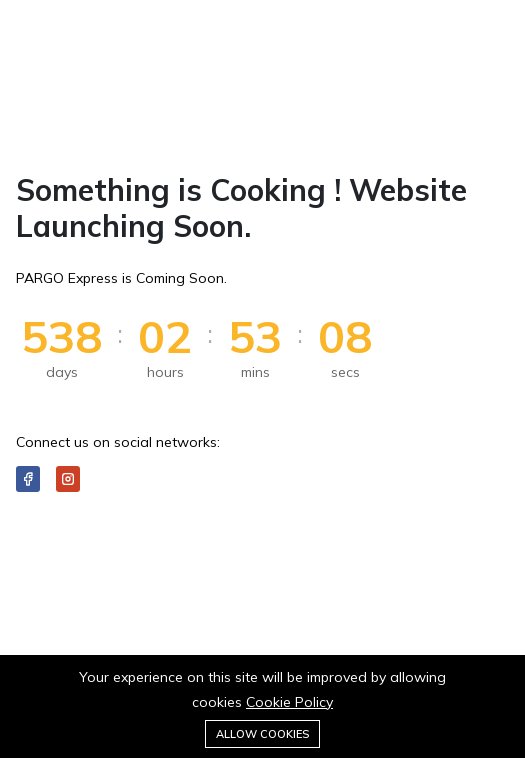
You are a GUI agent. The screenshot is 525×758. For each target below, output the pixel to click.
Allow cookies (262, 734)
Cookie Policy (289, 702)
